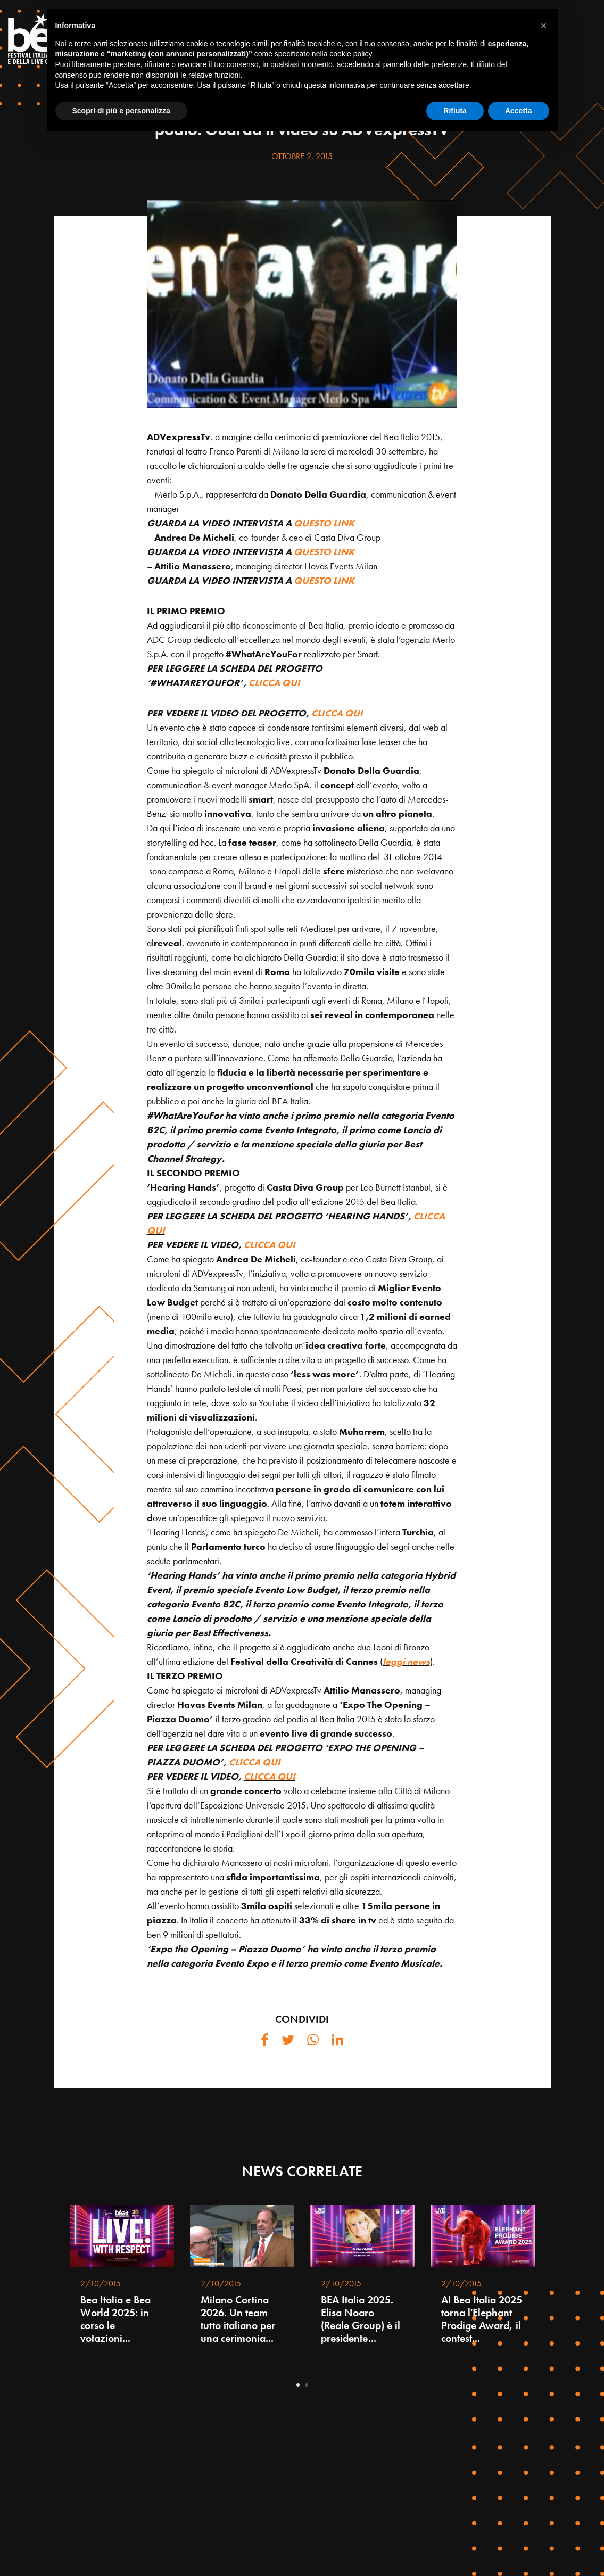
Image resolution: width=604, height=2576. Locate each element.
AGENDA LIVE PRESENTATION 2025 (419, 56)
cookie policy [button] (350, 2490)
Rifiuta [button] (455, 2546)
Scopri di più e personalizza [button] (121, 2546)
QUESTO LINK (324, 523)
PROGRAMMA (498, 29)
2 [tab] (306, 2385)
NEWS (302, 82)
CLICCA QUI (274, 682)
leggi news (406, 1661)
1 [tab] (298, 2385)
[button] (543, 2462)
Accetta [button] (518, 2546)
